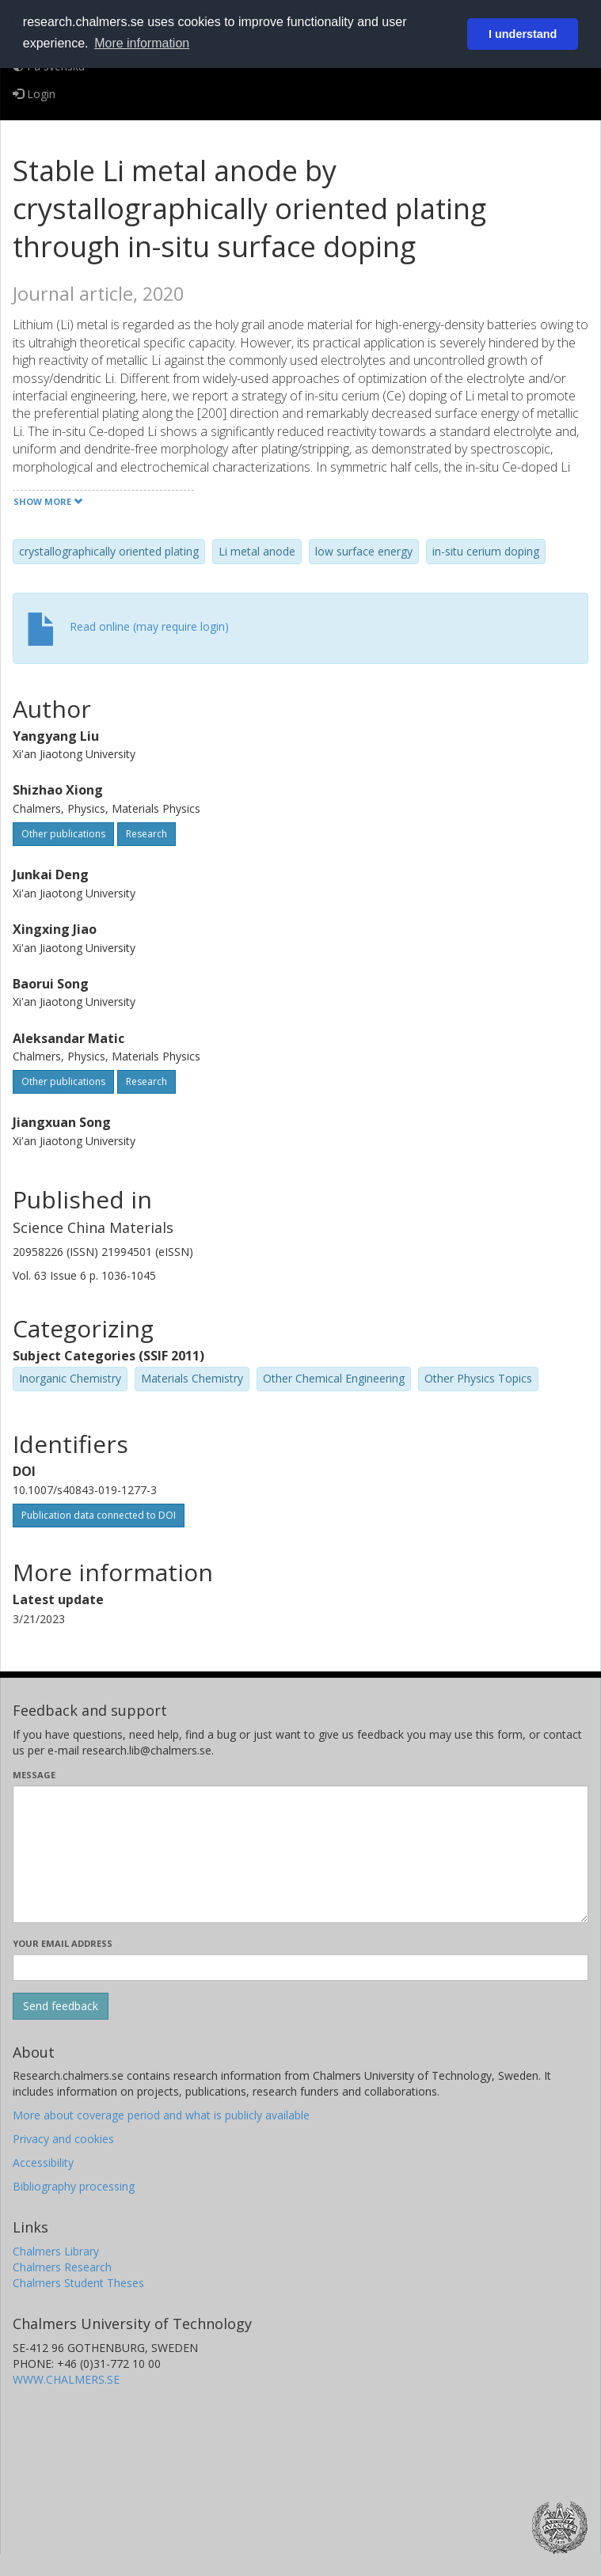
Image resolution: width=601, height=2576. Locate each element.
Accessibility (43, 2162)
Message (34, 1775)
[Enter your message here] (300, 1854)
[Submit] (60, 2006)
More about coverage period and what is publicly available (161, 2115)
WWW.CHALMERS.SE (66, 2379)
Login (34, 93)
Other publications (63, 833)
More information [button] (141, 43)
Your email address (62, 1943)
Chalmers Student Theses (78, 2282)
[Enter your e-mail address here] (300, 1967)
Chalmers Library (56, 2251)
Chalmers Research (62, 2266)
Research (146, 833)
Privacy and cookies (63, 2138)
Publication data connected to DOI (98, 1515)
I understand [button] (523, 34)
